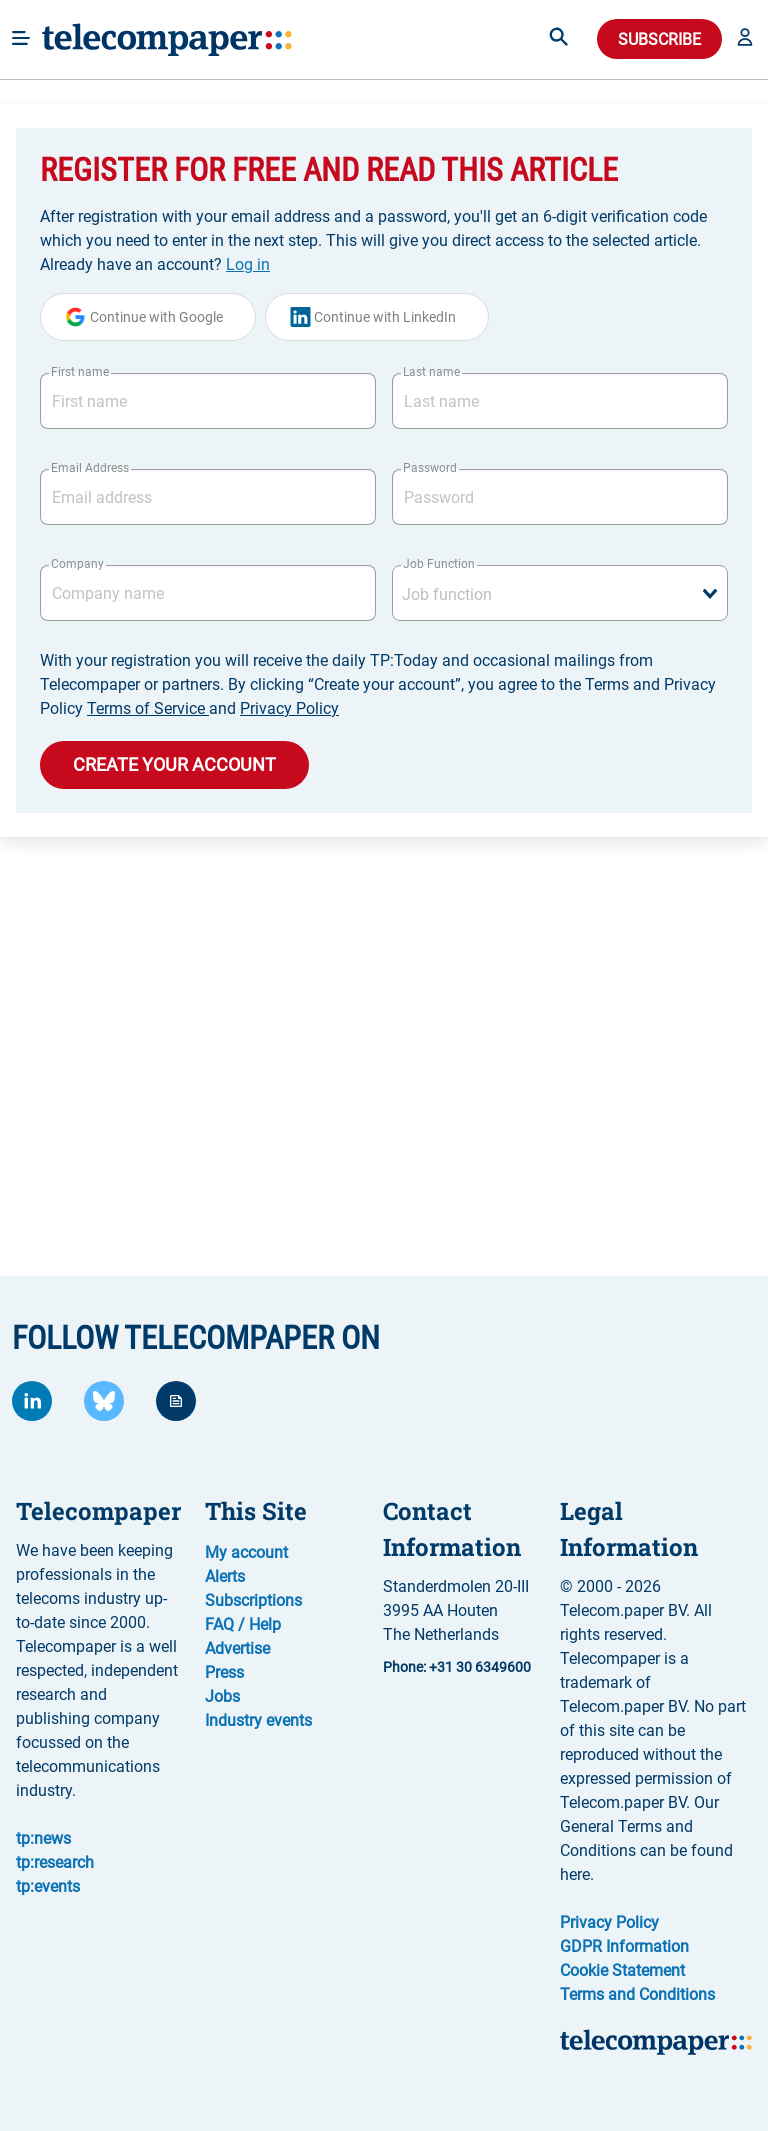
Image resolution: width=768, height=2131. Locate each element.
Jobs (222, 1696)
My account (246, 1552)
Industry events (258, 1720)
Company (77, 564)
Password (430, 468)
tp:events (48, 1886)
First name (80, 372)
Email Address (90, 468)
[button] (745, 39)
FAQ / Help (243, 1624)
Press (224, 1672)
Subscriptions (253, 1600)
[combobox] (560, 593)
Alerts (225, 1576)
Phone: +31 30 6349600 (457, 1667)
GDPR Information (624, 1946)
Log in (248, 264)
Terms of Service (148, 708)
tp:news (43, 1838)
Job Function (439, 564)
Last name (431, 372)
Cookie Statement (622, 1970)
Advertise (237, 1648)
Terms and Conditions (637, 1994)
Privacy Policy (289, 708)
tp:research (55, 1862)
